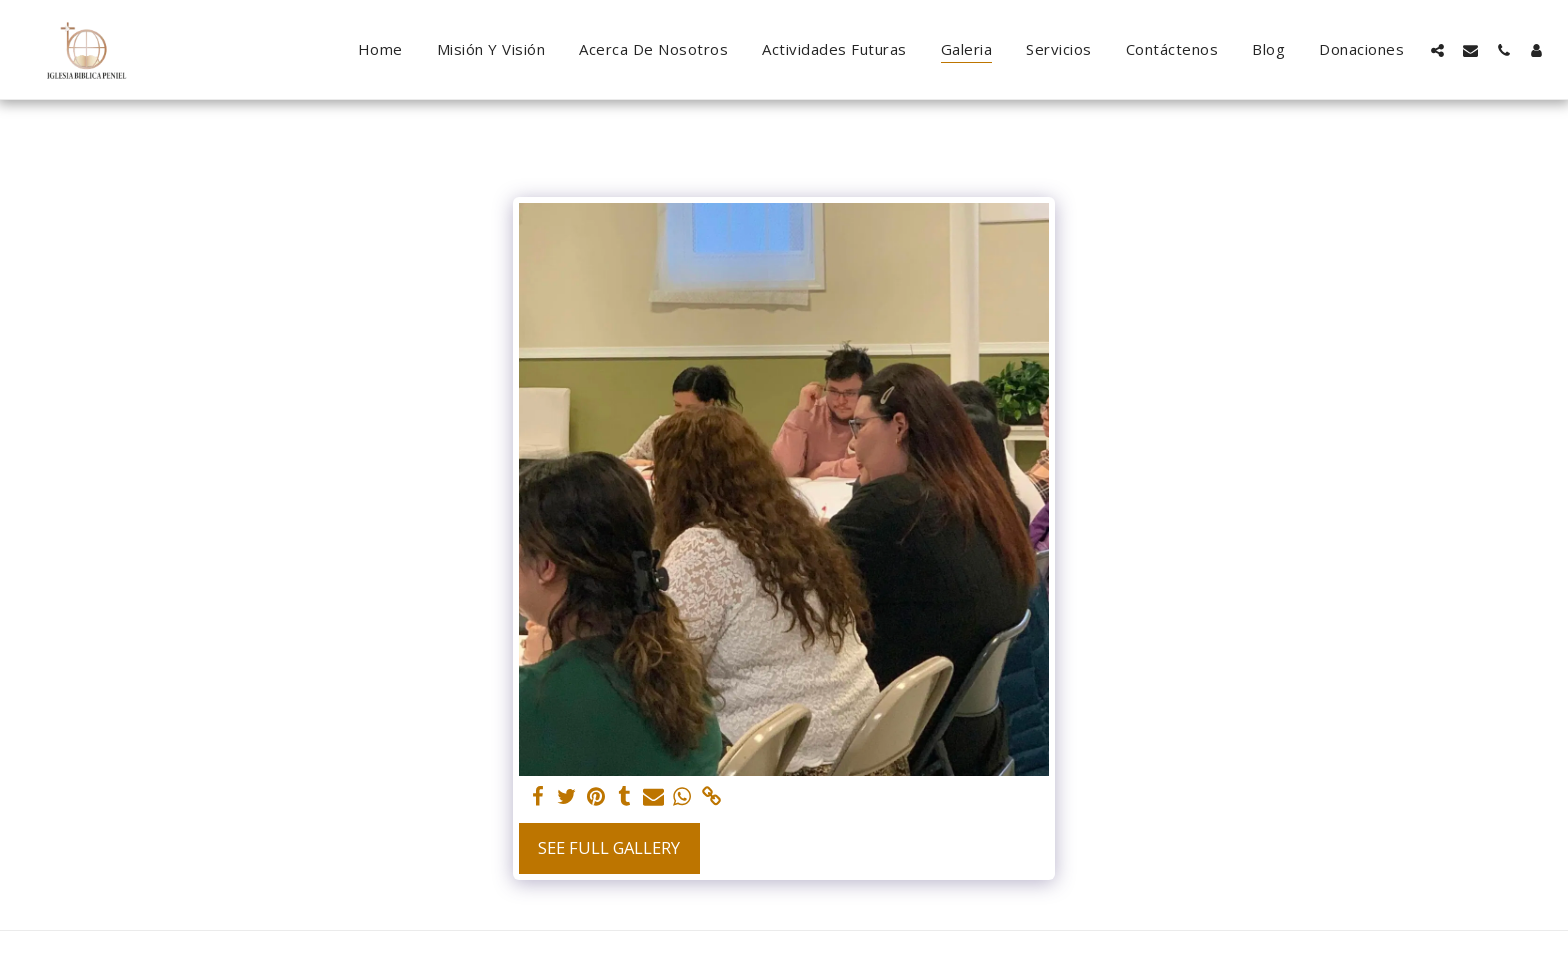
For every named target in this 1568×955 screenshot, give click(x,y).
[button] (1437, 50)
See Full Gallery (609, 847)
